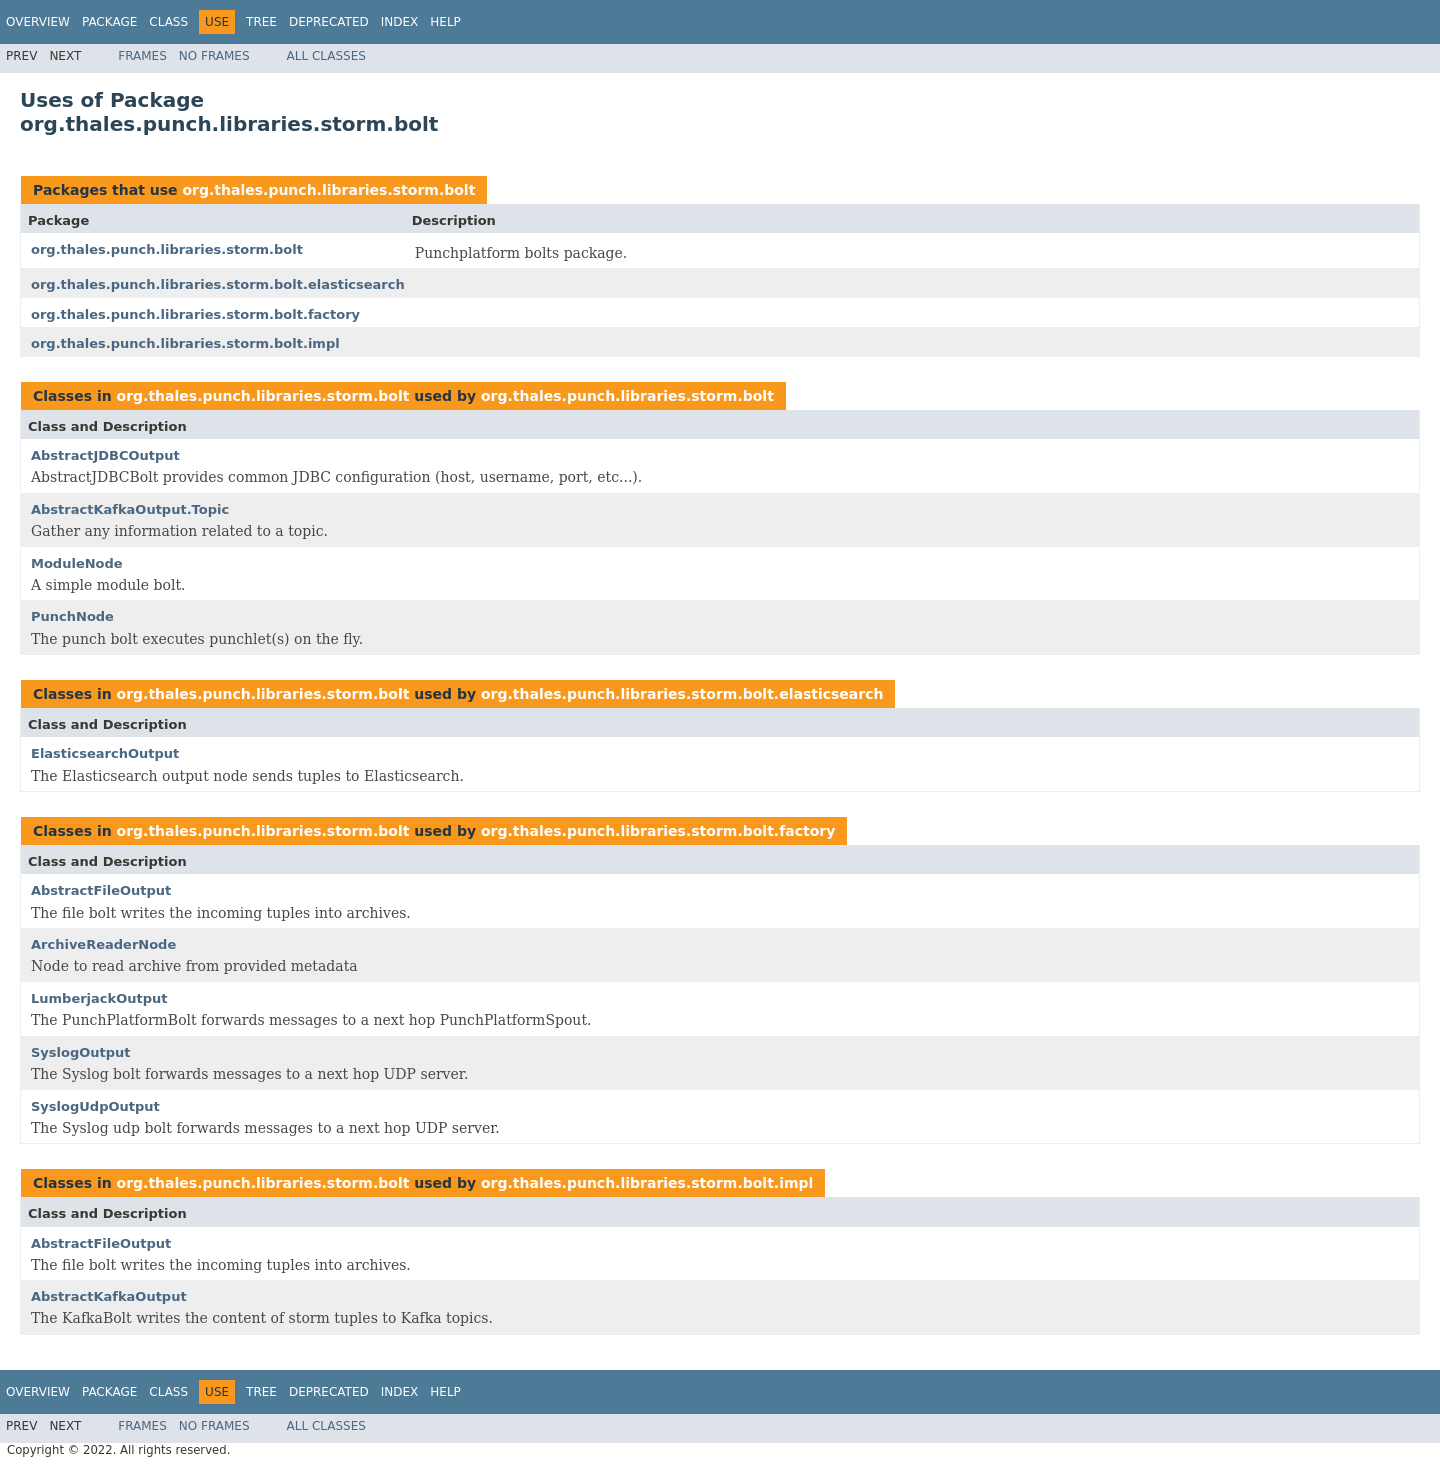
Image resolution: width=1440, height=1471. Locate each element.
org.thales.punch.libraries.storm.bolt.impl (185, 343)
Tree (261, 22)
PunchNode (72, 616)
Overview (38, 22)
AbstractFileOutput (101, 890)
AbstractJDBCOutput (105, 455)
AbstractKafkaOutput (109, 1296)
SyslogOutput (81, 1052)
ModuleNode (77, 563)
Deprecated (329, 22)
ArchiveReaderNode (103, 944)
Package (109, 22)
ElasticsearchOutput (105, 753)
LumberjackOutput (99, 998)
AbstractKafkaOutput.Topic (130, 509)
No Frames (214, 56)
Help (445, 22)
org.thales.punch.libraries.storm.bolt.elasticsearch (218, 284)
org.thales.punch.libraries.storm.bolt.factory (195, 314)
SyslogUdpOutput (95, 1106)
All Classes (326, 56)
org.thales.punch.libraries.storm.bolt (328, 190)
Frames (142, 56)
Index (400, 22)
